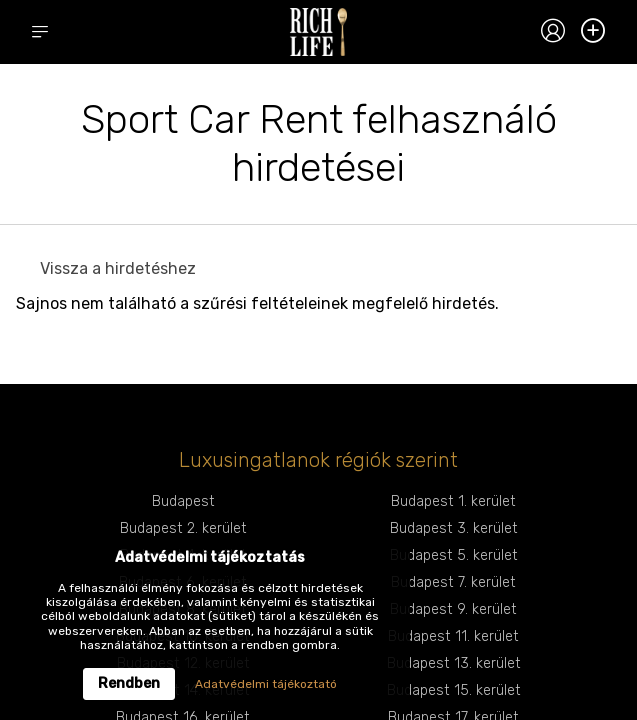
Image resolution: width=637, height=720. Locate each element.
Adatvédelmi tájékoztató (266, 684)
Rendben (129, 683)
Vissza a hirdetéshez (118, 268)
